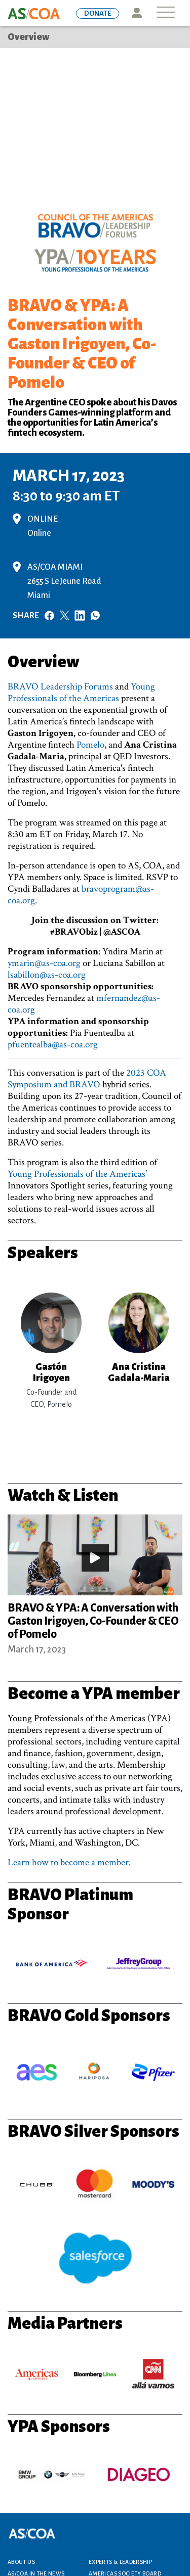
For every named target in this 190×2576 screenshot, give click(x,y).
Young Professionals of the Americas (81, 692)
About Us (21, 2562)
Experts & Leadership (120, 2562)
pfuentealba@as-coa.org (53, 1044)
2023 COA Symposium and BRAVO (87, 1079)
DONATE (97, 13)
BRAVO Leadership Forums (60, 686)
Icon (136, 13)
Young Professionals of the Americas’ (77, 1174)
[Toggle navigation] (166, 13)
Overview (29, 37)
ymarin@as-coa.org (44, 963)
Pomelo (90, 745)
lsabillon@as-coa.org (47, 975)
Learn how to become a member (68, 1862)
